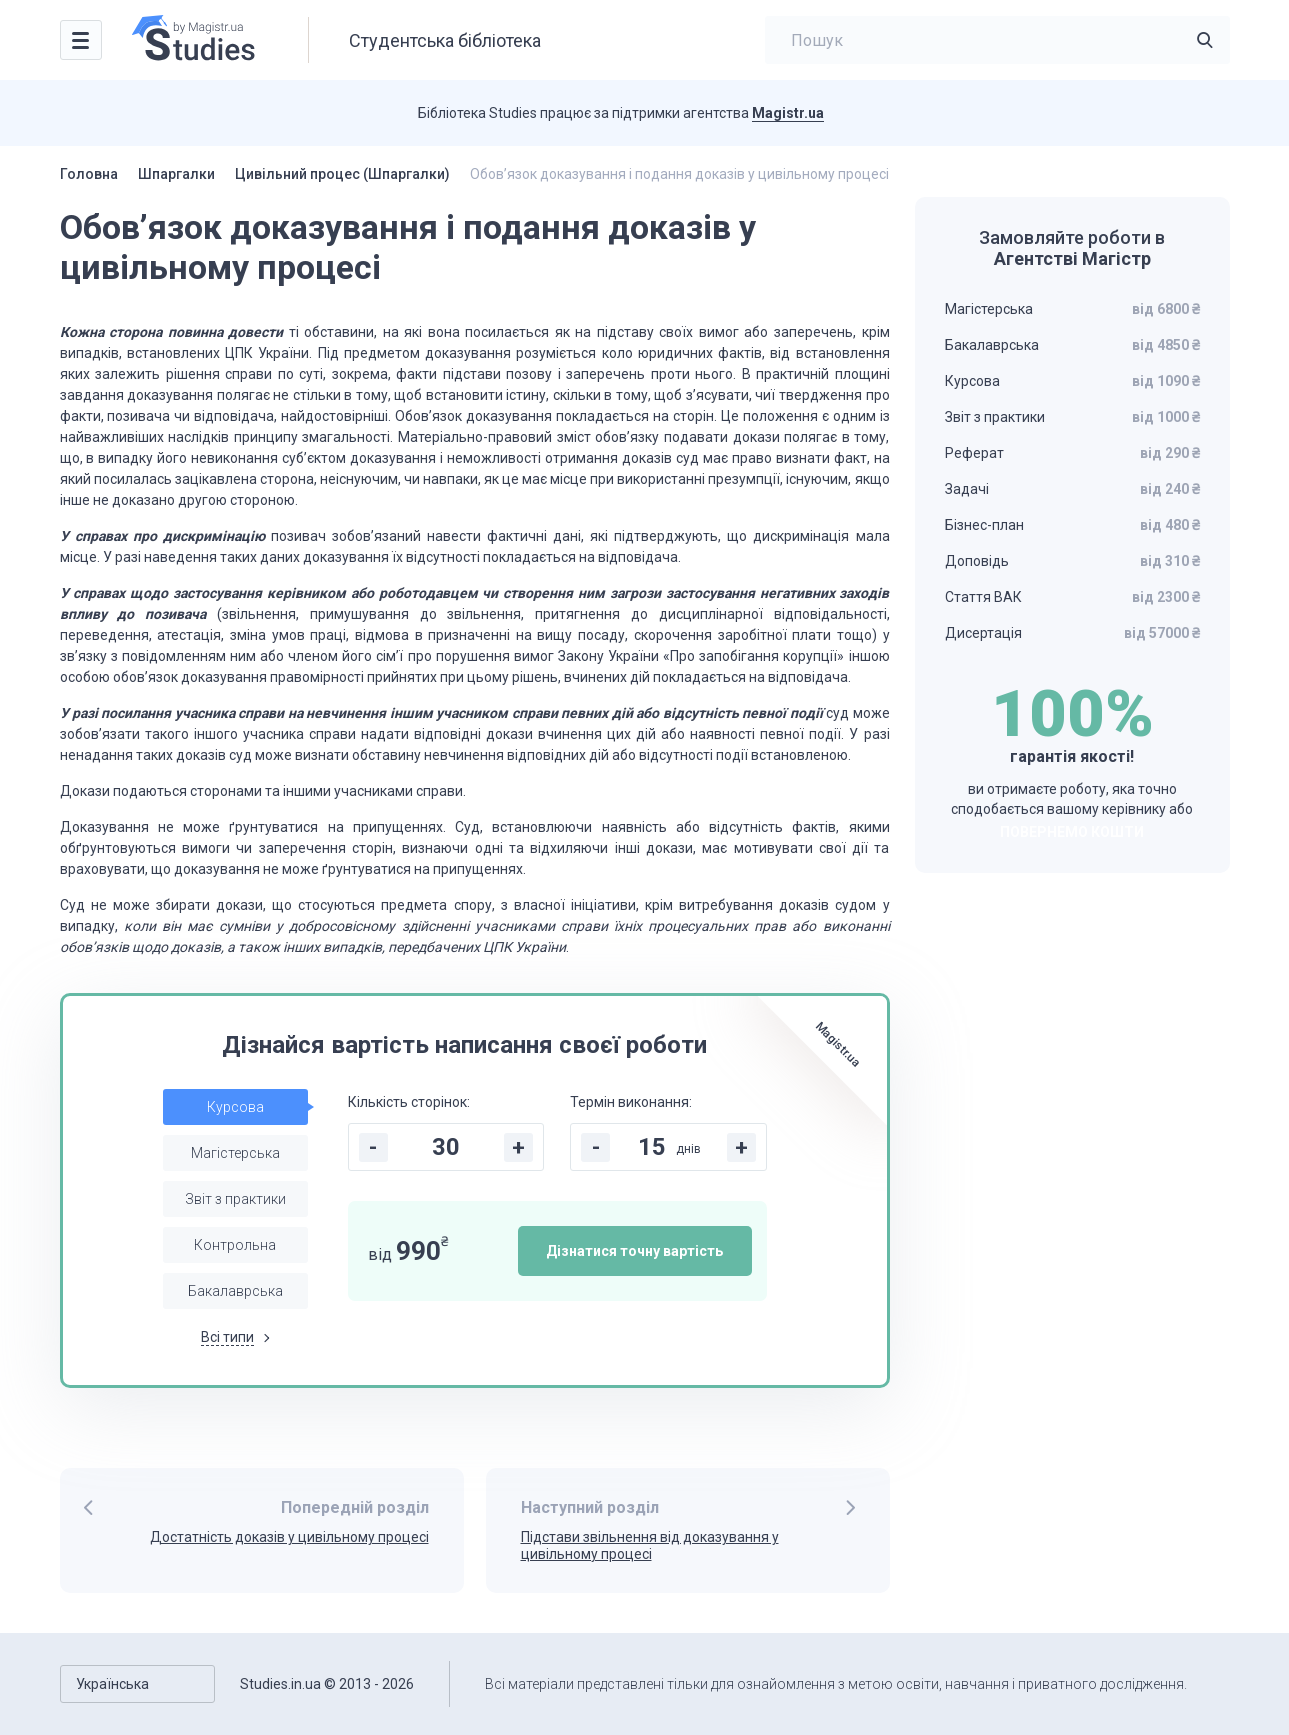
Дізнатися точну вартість (634, 1251)
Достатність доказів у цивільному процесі (289, 1537)
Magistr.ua (788, 113)
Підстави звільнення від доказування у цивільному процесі (650, 1545)
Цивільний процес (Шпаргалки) (342, 174)
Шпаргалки (176, 174)
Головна (89, 174)
